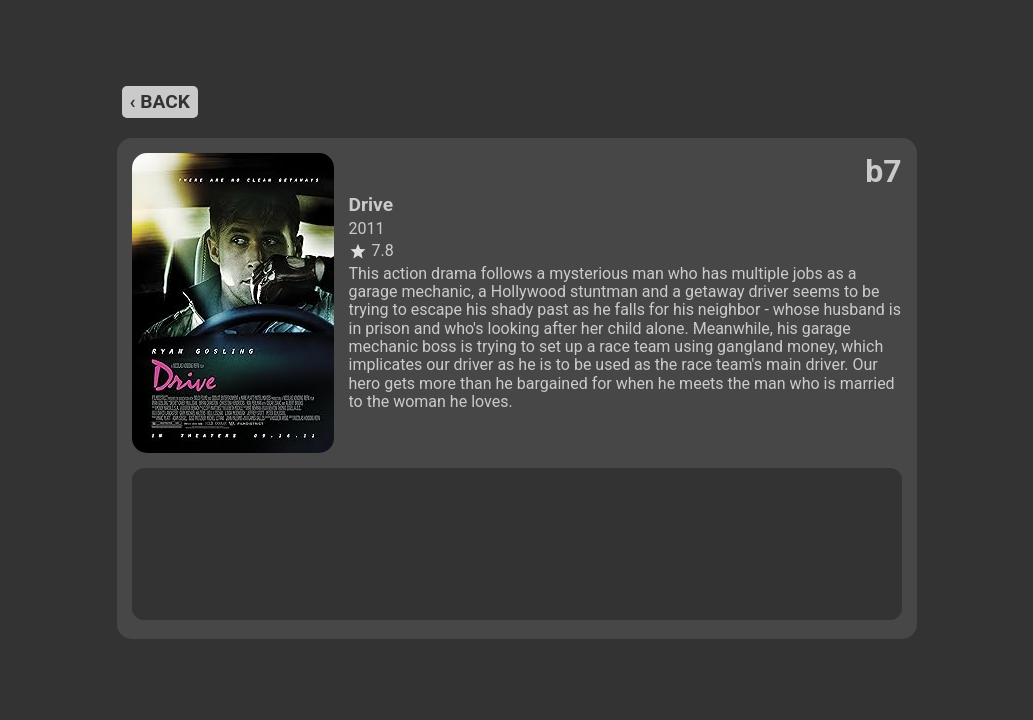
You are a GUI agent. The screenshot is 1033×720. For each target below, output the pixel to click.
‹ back (160, 101)
